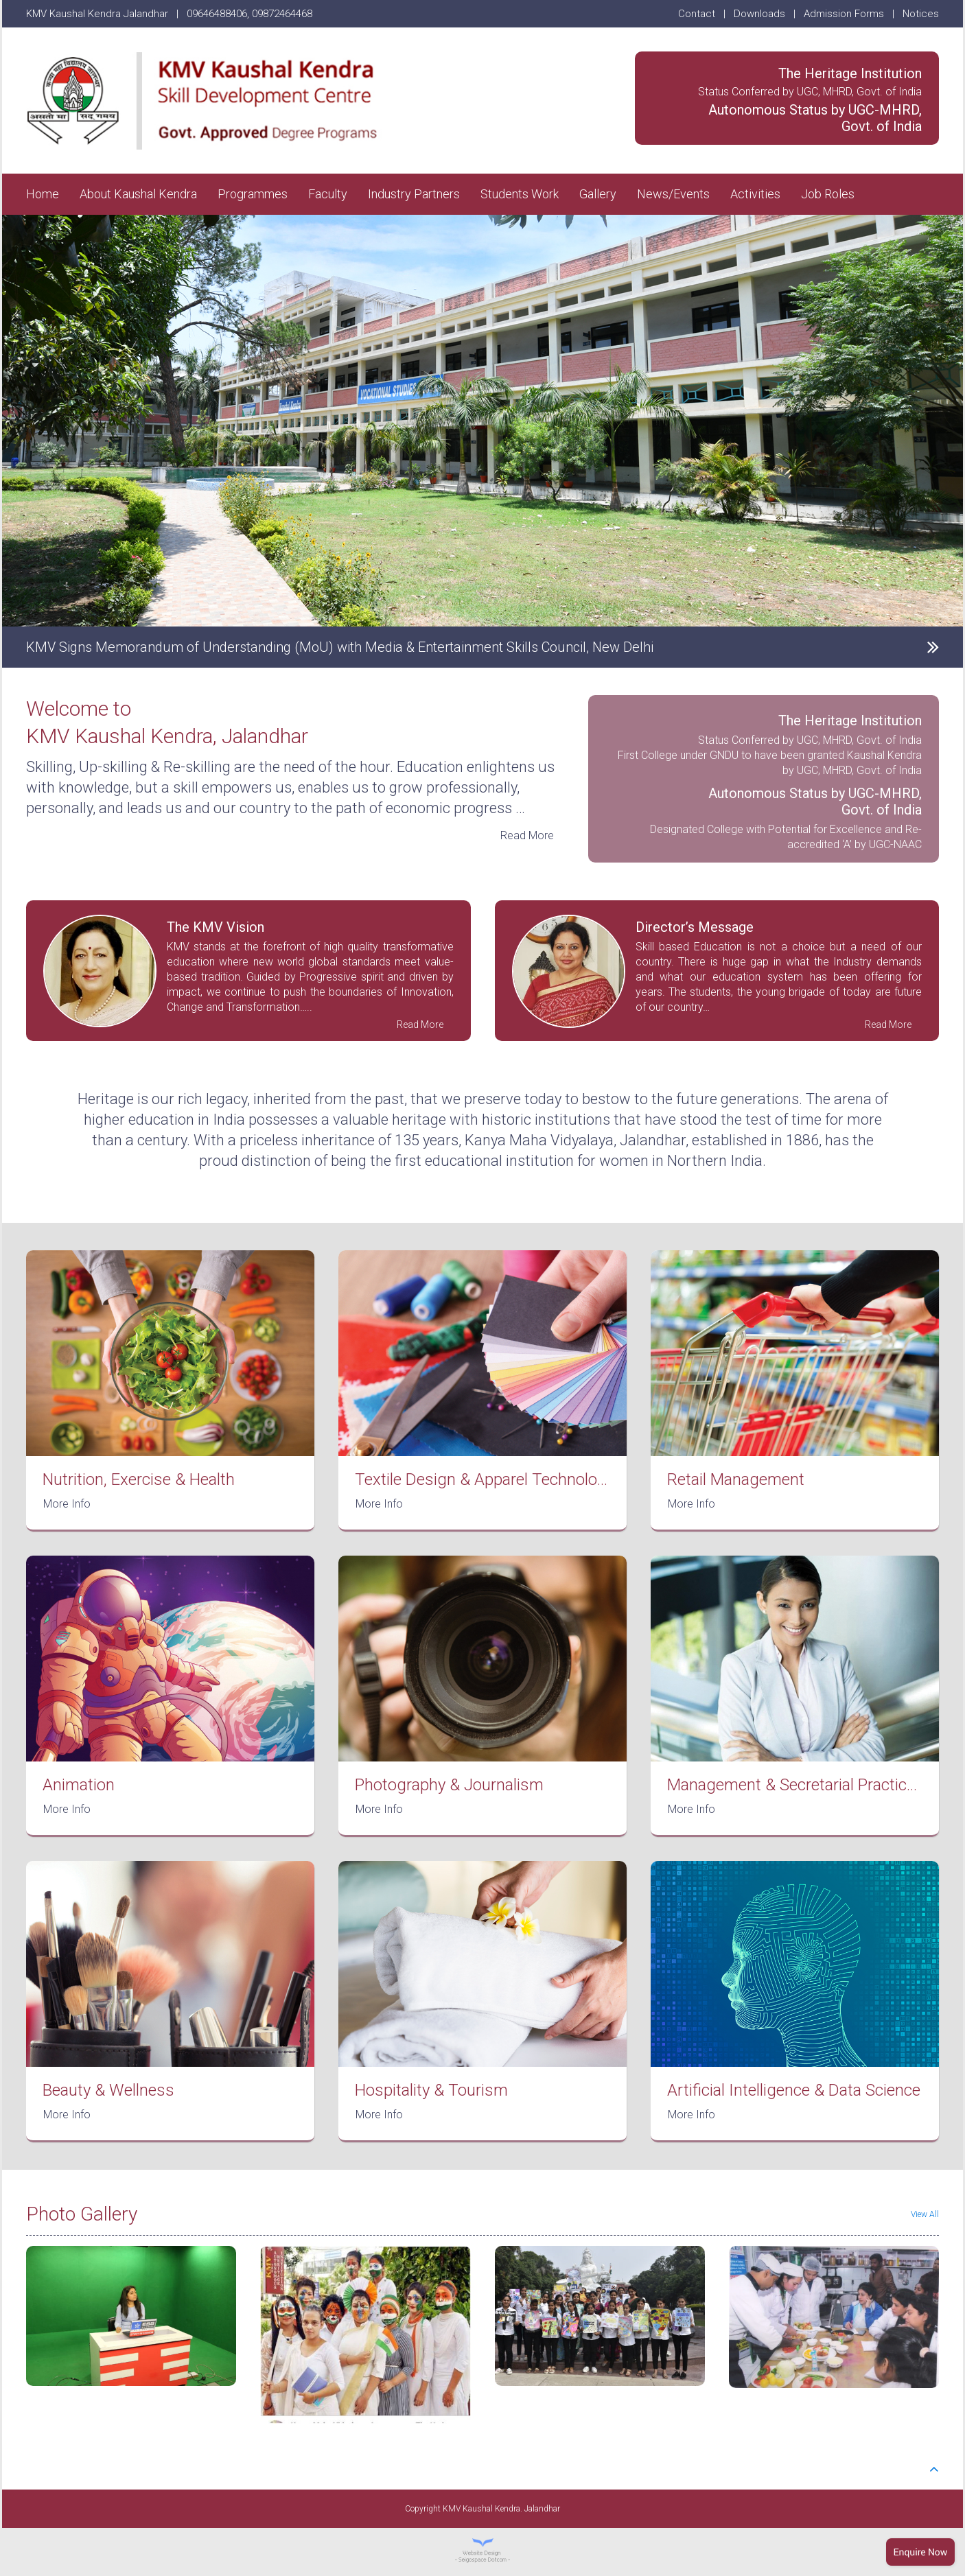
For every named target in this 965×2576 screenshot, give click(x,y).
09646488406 (217, 14)
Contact (696, 14)
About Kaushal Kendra (138, 194)
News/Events (673, 194)
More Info (67, 1503)
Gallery (597, 194)
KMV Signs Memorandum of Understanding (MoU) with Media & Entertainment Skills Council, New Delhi (339, 647)
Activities (755, 194)
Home (42, 194)
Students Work (519, 194)
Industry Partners (414, 194)
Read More (527, 835)
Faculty (327, 194)
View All (925, 2214)
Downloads (759, 14)
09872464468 (282, 14)
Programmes (253, 194)
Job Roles (827, 194)
